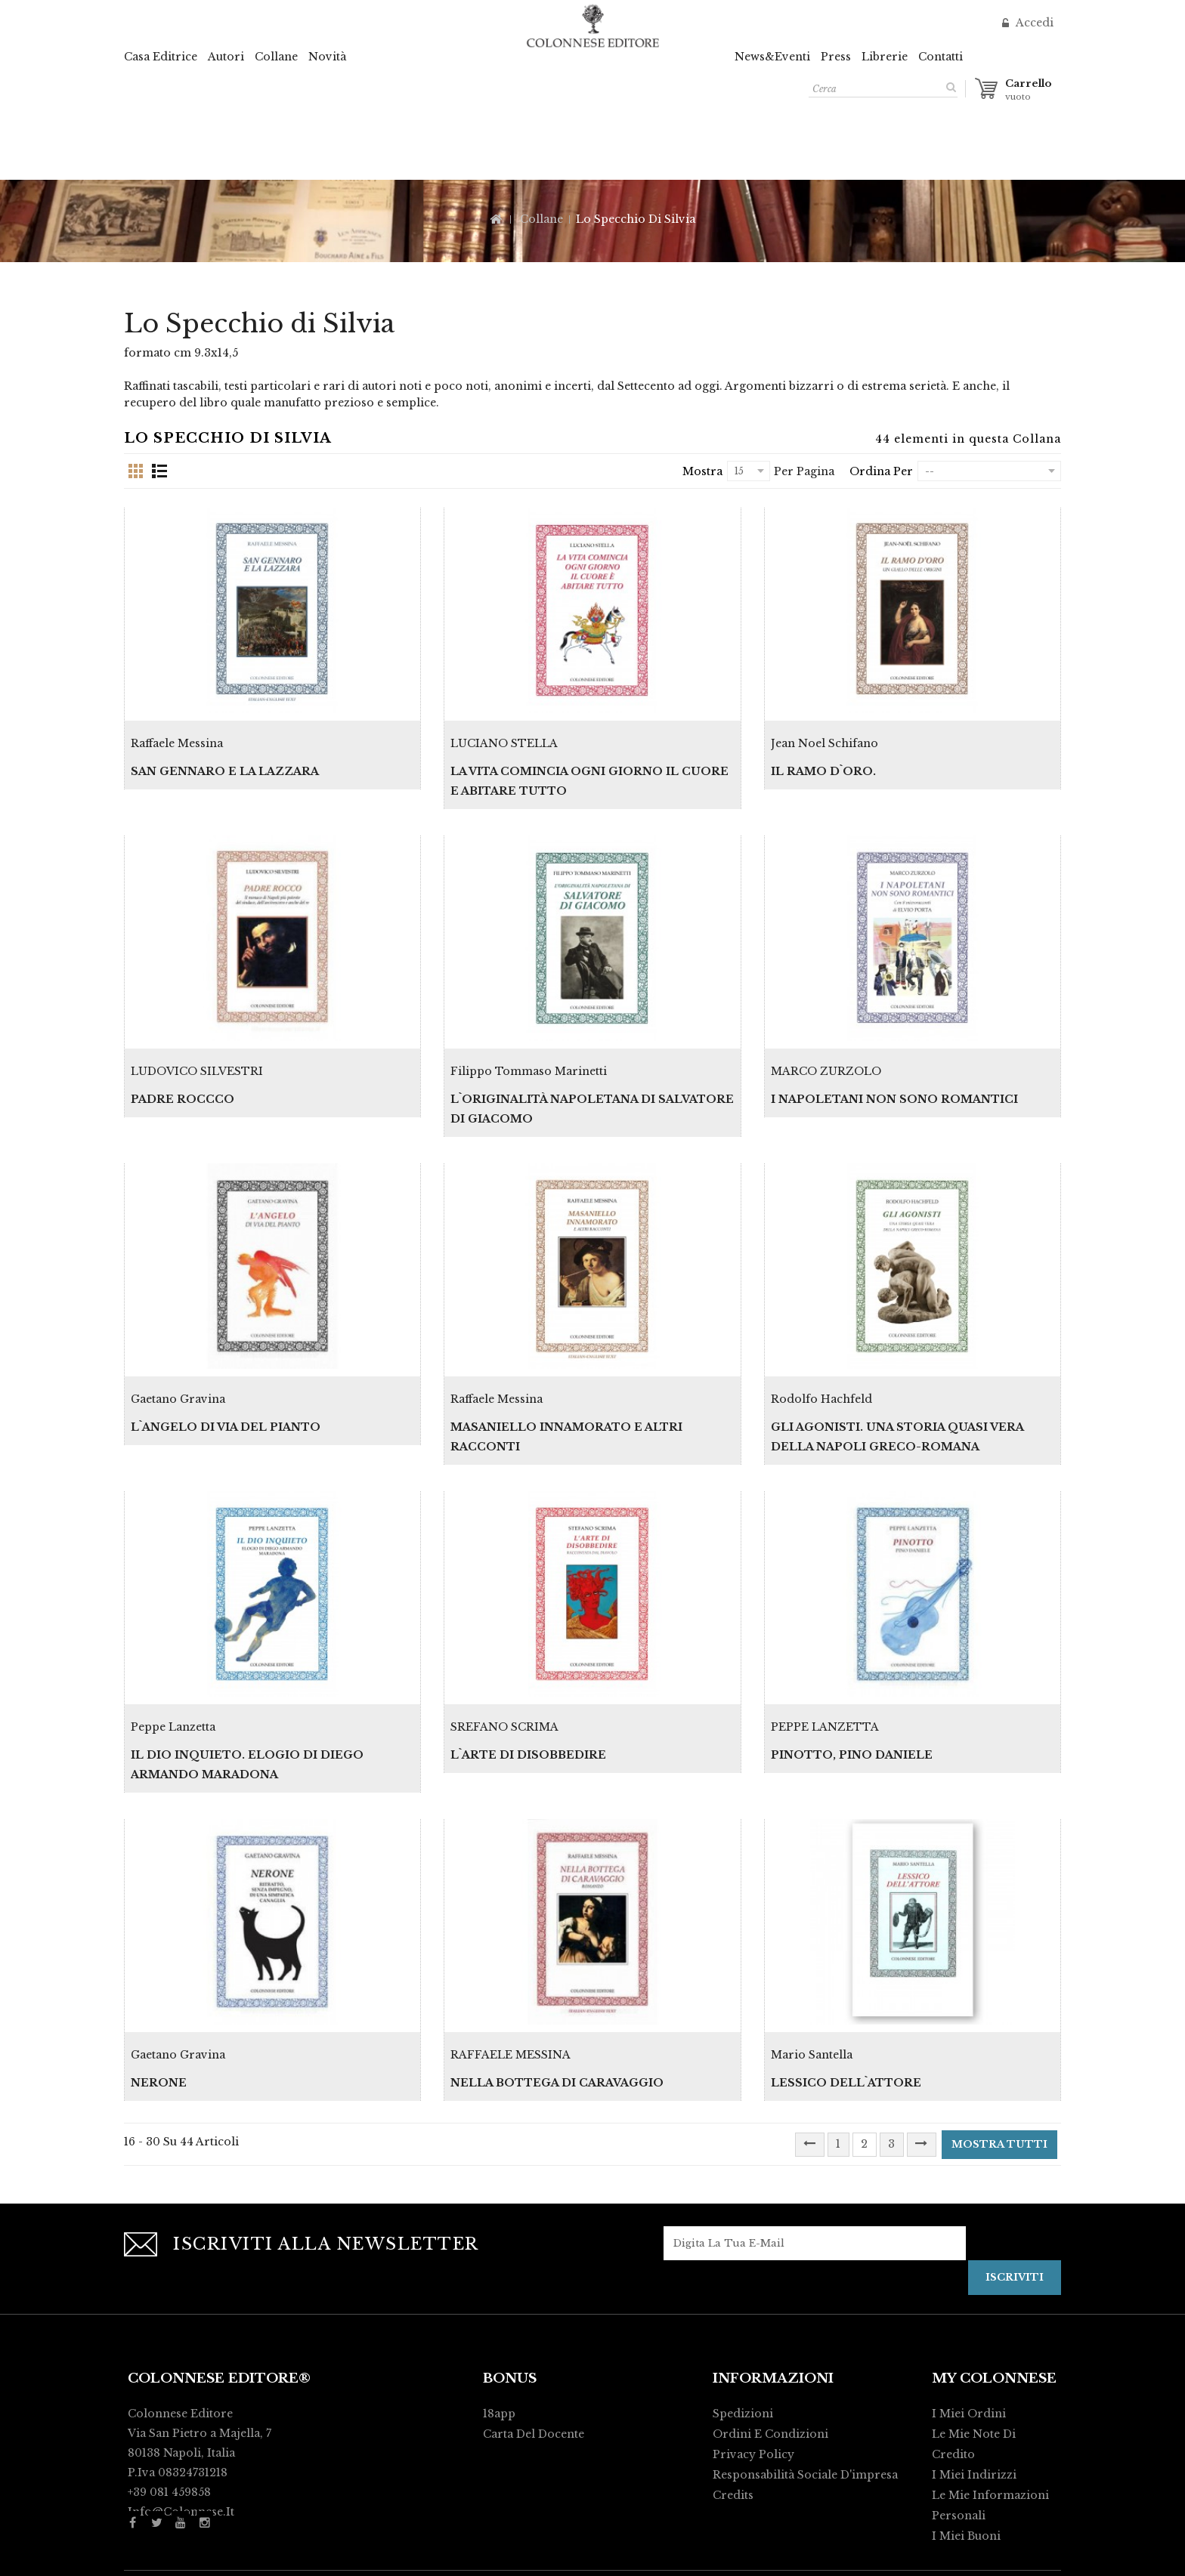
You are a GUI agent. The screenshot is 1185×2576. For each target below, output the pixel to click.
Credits (733, 2413)
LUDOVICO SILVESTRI (197, 1039)
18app (499, 2332)
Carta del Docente (533, 2352)
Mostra (702, 471)
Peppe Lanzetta (173, 1662)
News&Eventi (772, 56)
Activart (801, 2558)
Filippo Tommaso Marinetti (528, 1039)
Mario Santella (811, 1973)
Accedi (1033, 22)
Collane (276, 56)
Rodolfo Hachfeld (821, 1350)
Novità (327, 56)
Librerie (885, 56)
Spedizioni (743, 2332)
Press (836, 56)
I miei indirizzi (974, 2393)
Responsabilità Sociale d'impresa (805, 2393)
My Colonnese (994, 2297)
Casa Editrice (160, 56)
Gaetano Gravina (178, 1350)
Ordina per (881, 471)
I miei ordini (969, 2332)
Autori (226, 56)
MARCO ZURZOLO (826, 1039)
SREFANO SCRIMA (504, 1662)
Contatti (940, 56)
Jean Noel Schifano (824, 727)
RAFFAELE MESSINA (510, 1973)
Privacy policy (753, 2373)
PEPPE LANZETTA (825, 1662)
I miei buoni (966, 2454)
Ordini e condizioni (770, 2352)
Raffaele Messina (177, 727)
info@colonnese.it (181, 2430)
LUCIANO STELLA (504, 727)
